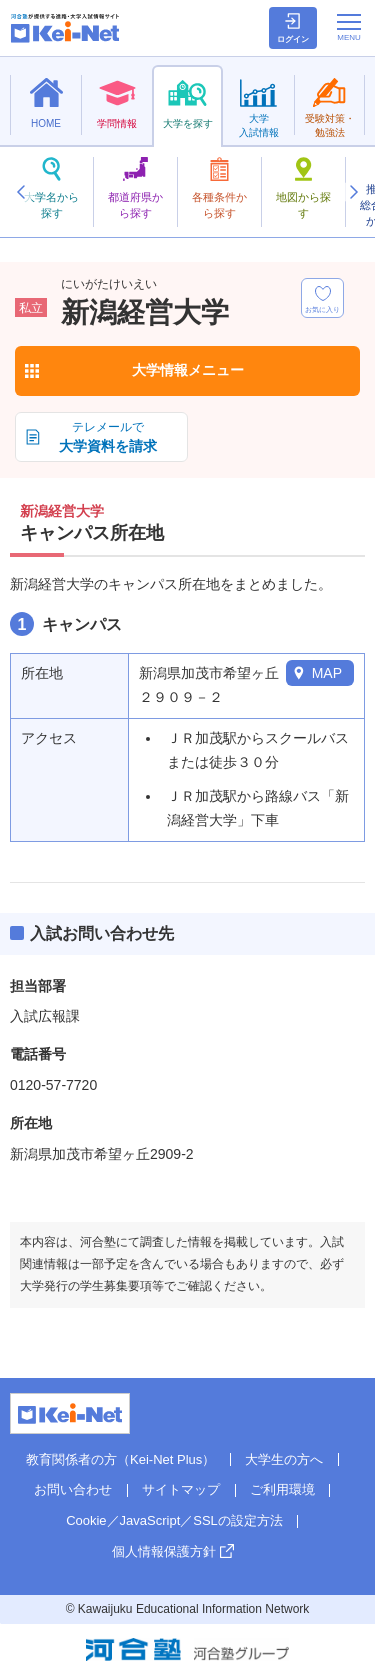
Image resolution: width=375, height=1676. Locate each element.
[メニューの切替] (349, 27)
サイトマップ (181, 1489)
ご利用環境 (282, 1489)
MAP (327, 673)
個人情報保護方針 (164, 1551)
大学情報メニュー (188, 370)
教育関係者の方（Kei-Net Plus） (120, 1459)
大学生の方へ (284, 1459)
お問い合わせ (73, 1489)
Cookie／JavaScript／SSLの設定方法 (174, 1520)
